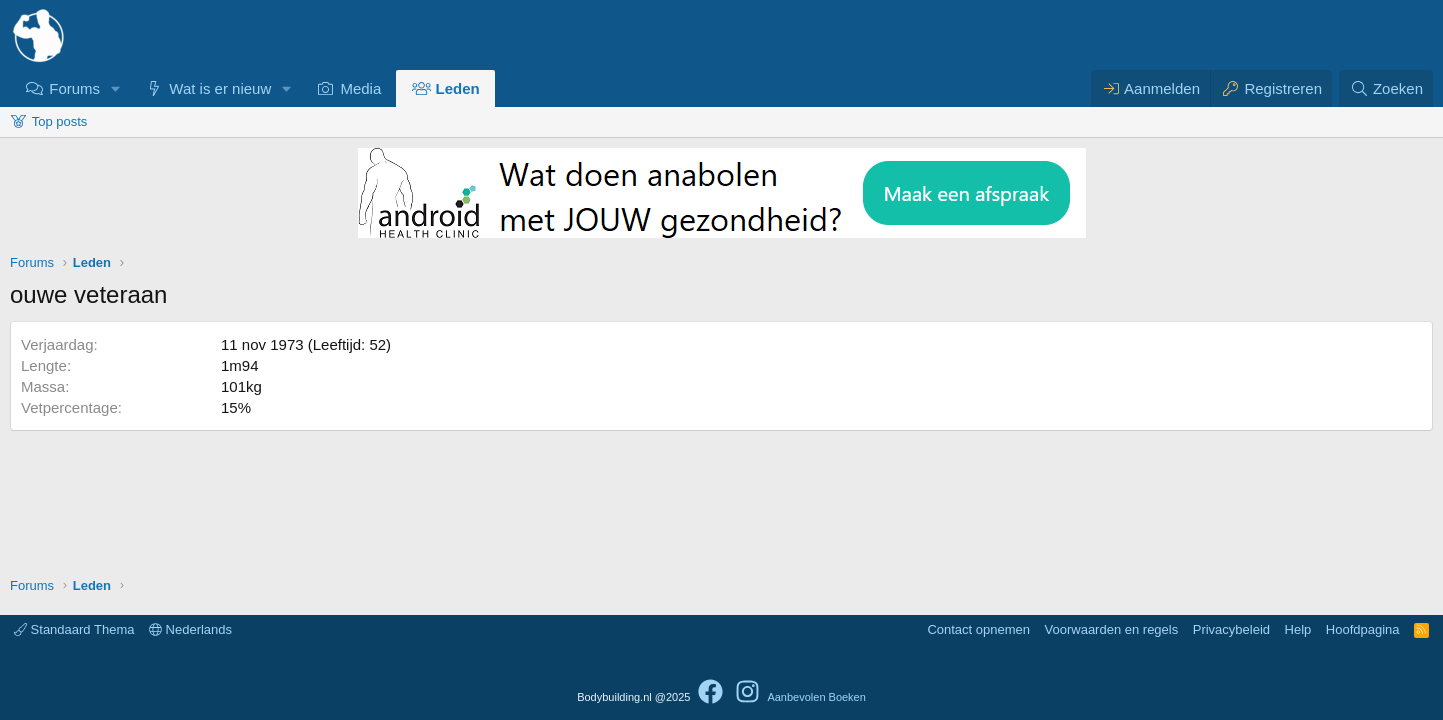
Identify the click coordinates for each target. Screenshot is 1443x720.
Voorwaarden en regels (1112, 629)
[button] (116, 88)
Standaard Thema (74, 629)
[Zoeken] (1386, 88)
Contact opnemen (978, 629)
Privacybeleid (1231, 629)
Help (1298, 629)
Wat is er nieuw (220, 88)
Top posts (60, 121)
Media (360, 88)
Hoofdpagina (1363, 629)
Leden (458, 88)
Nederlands (190, 629)
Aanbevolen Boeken (816, 697)
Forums (74, 88)
